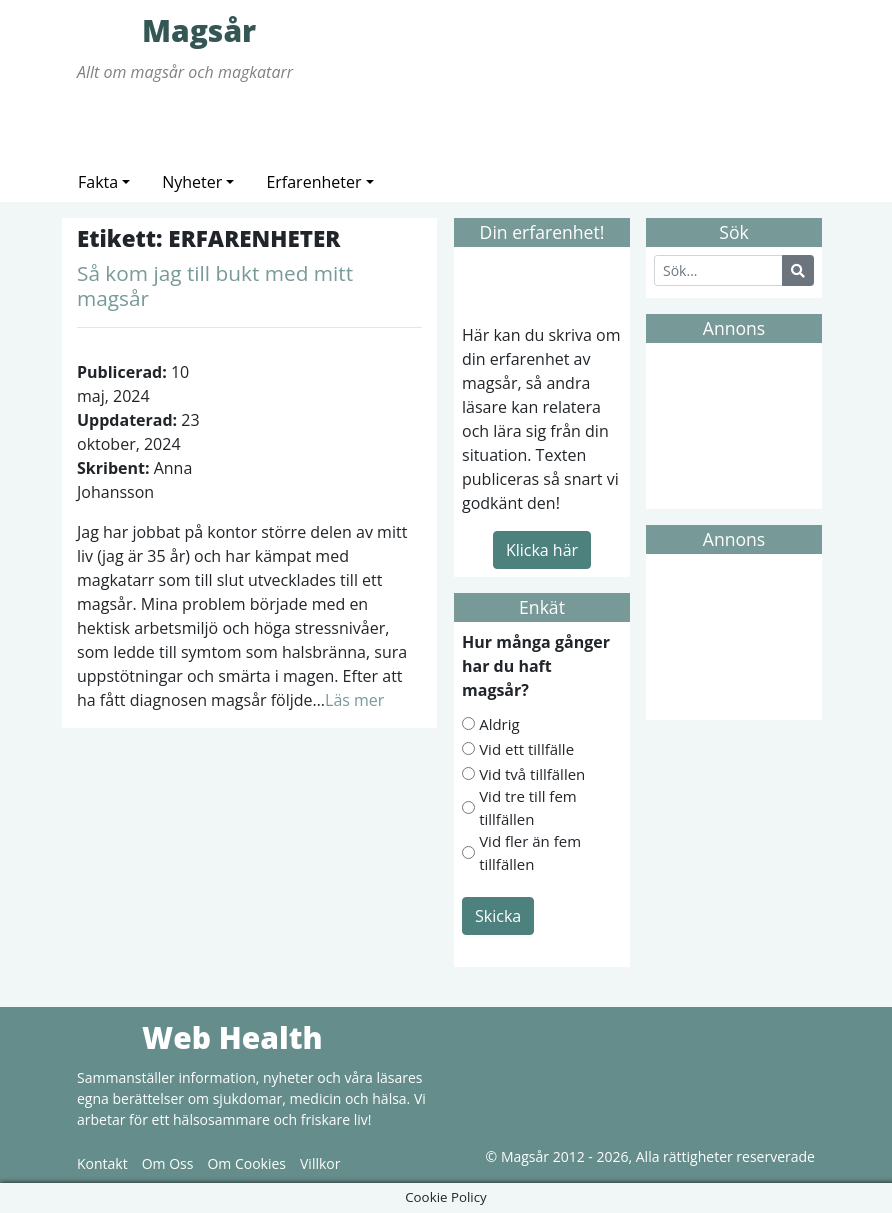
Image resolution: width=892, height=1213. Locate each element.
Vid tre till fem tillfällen (528, 807)
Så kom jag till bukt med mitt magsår (215, 285)
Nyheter (192, 182)
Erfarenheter (313, 182)
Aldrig (499, 724)
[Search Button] (798, 270)
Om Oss (168, 1163)
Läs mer (354, 700)
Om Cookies (246, 1163)
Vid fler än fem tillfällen (530, 852)
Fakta (98, 182)
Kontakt (102, 1163)
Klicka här (542, 550)
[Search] (718, 270)
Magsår (107, 30)
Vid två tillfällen (532, 774)
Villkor (320, 1163)
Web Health (107, 1037)
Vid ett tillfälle (526, 749)
